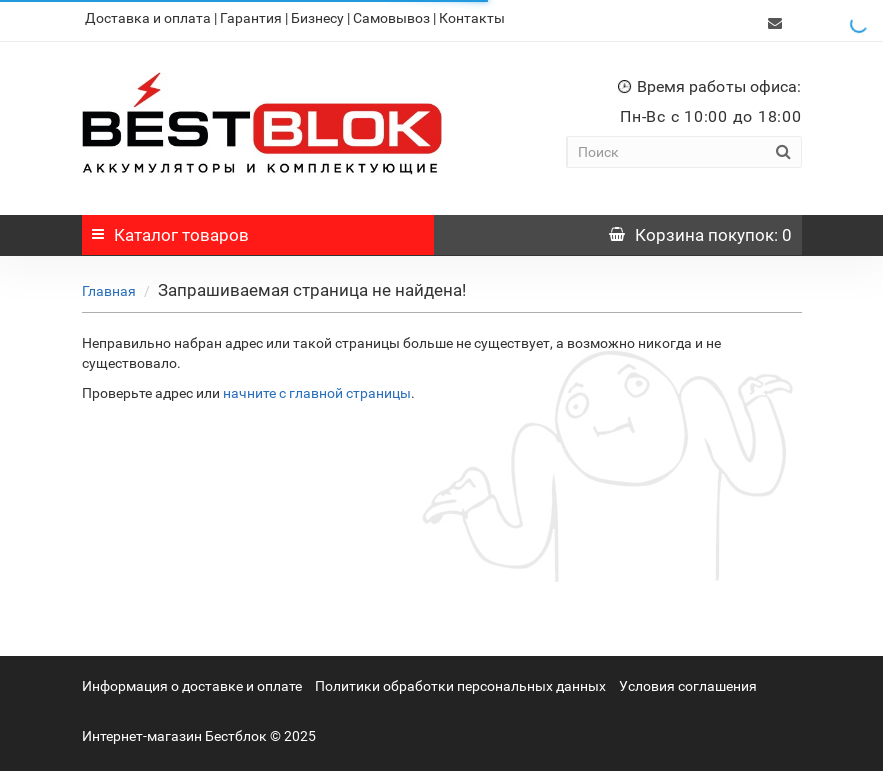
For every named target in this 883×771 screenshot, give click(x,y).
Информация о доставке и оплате (192, 681)
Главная (109, 286)
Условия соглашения (688, 681)
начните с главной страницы (317, 388)
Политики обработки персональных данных (460, 681)
